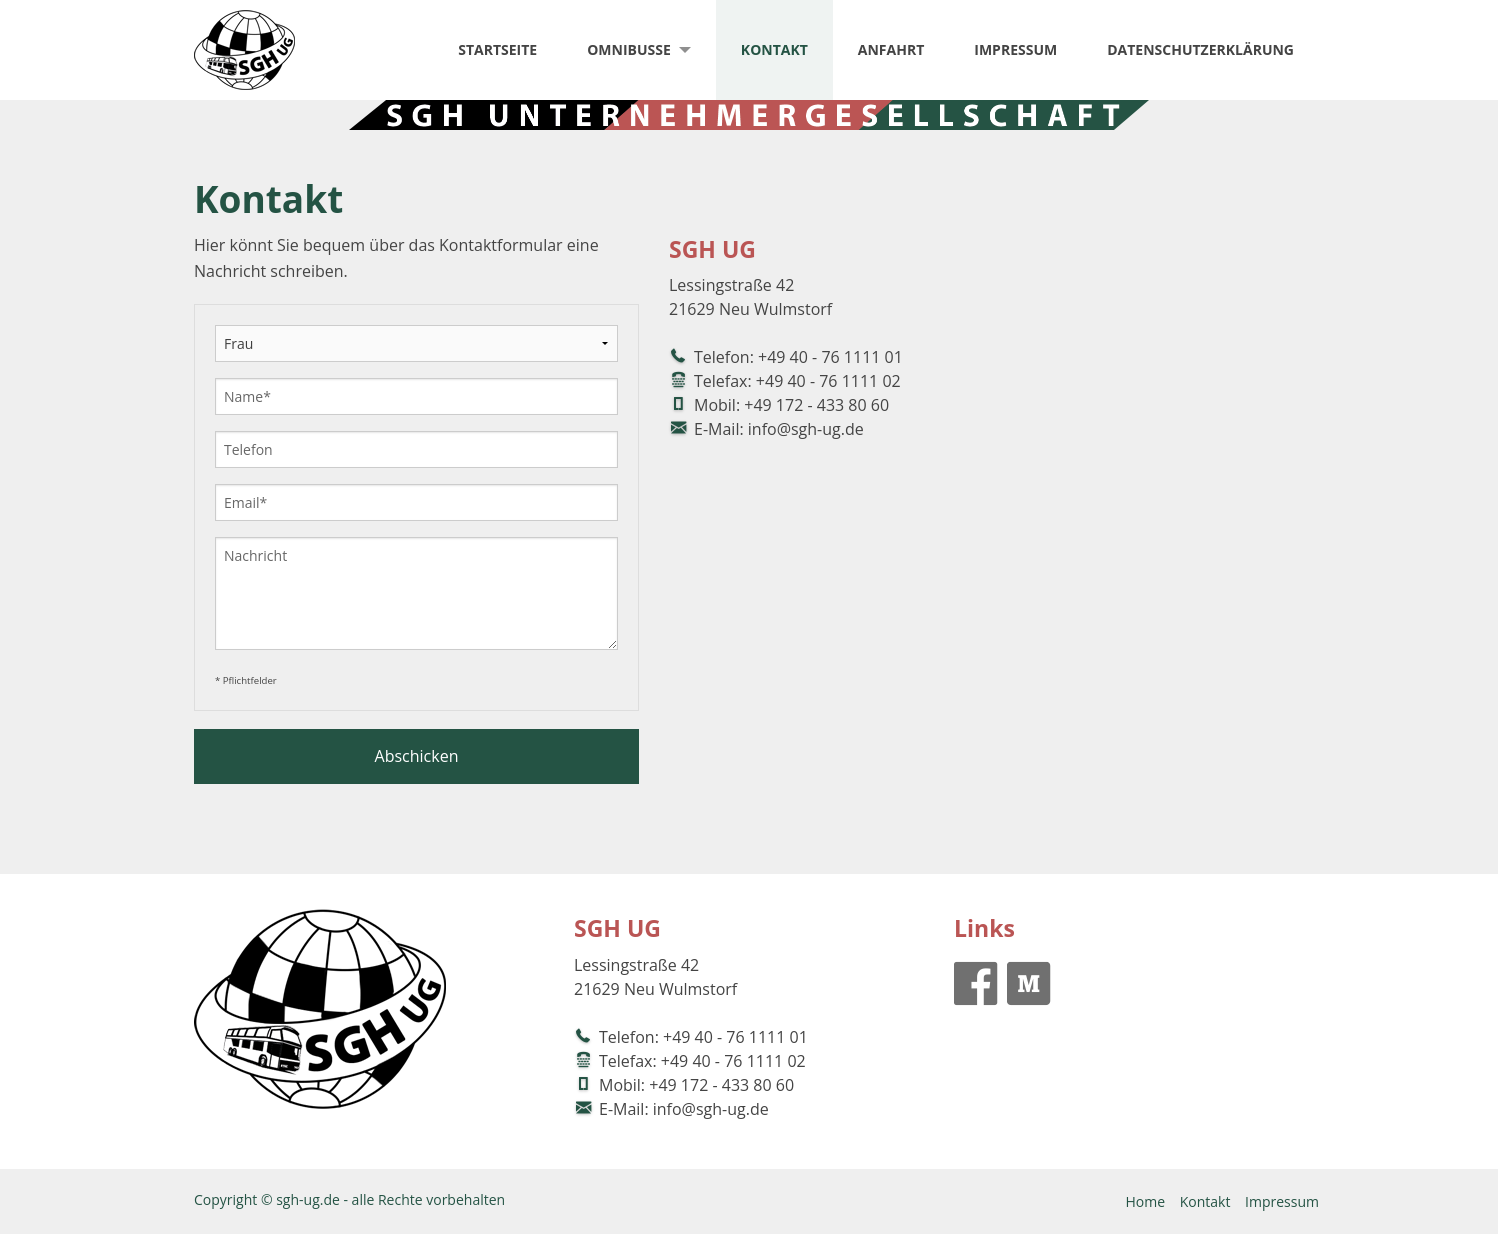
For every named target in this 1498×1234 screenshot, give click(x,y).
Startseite (497, 49)
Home (1145, 1201)
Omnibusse (629, 49)
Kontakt (774, 49)
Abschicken (417, 756)
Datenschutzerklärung (1200, 49)
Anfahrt (891, 49)
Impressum (1015, 49)
